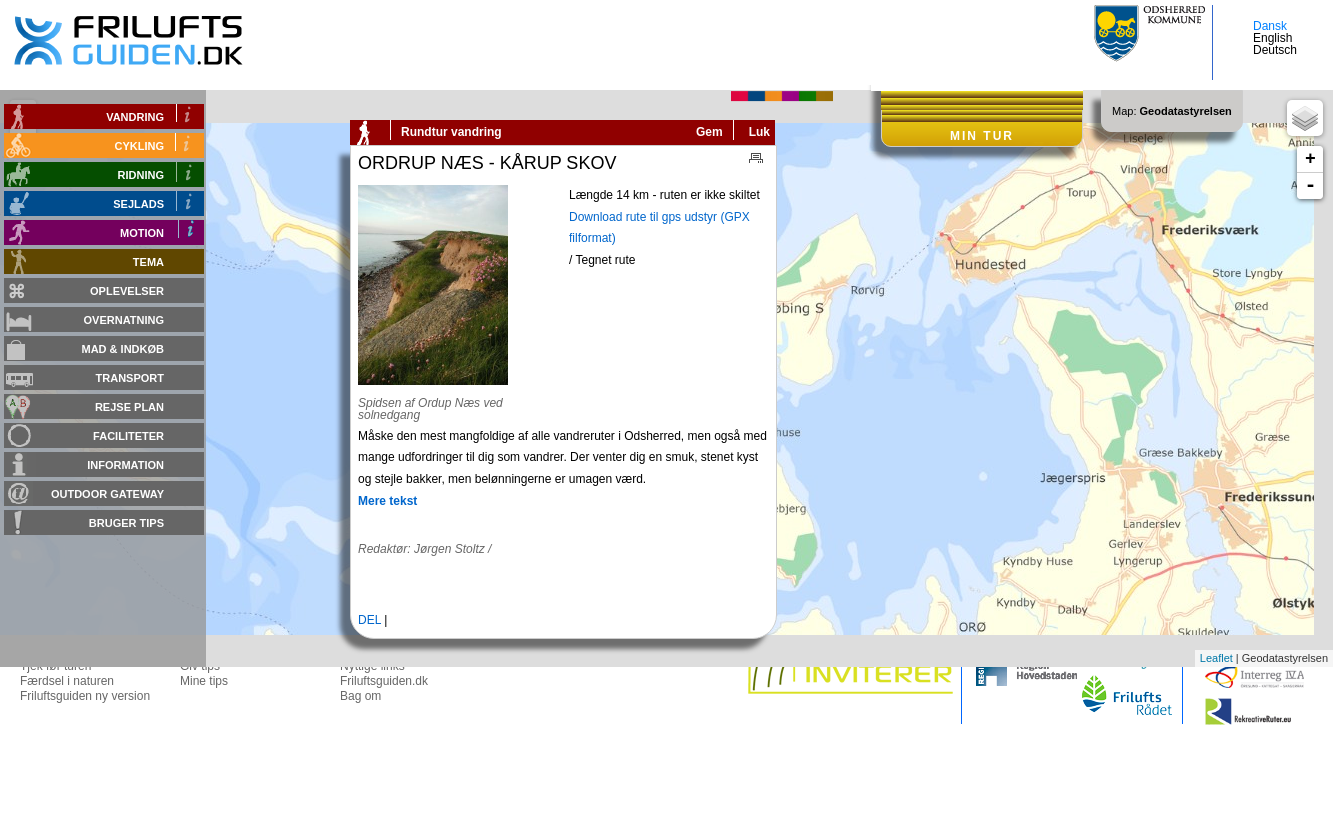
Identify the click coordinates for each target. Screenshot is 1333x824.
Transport (130, 378)
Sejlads (138, 204)
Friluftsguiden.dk (384, 681)
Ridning (141, 175)
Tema (148, 262)
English (1272, 38)
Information (125, 465)
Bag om (360, 696)
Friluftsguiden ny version (85, 696)
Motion (142, 233)
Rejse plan (129, 407)
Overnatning (124, 320)
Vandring (135, 117)
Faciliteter (128, 436)
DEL (369, 620)
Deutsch (1275, 50)
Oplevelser (127, 291)
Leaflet (1216, 658)
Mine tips (204, 681)
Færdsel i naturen (67, 681)
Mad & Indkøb (123, 349)
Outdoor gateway (107, 494)
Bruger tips (126, 523)
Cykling (140, 146)
